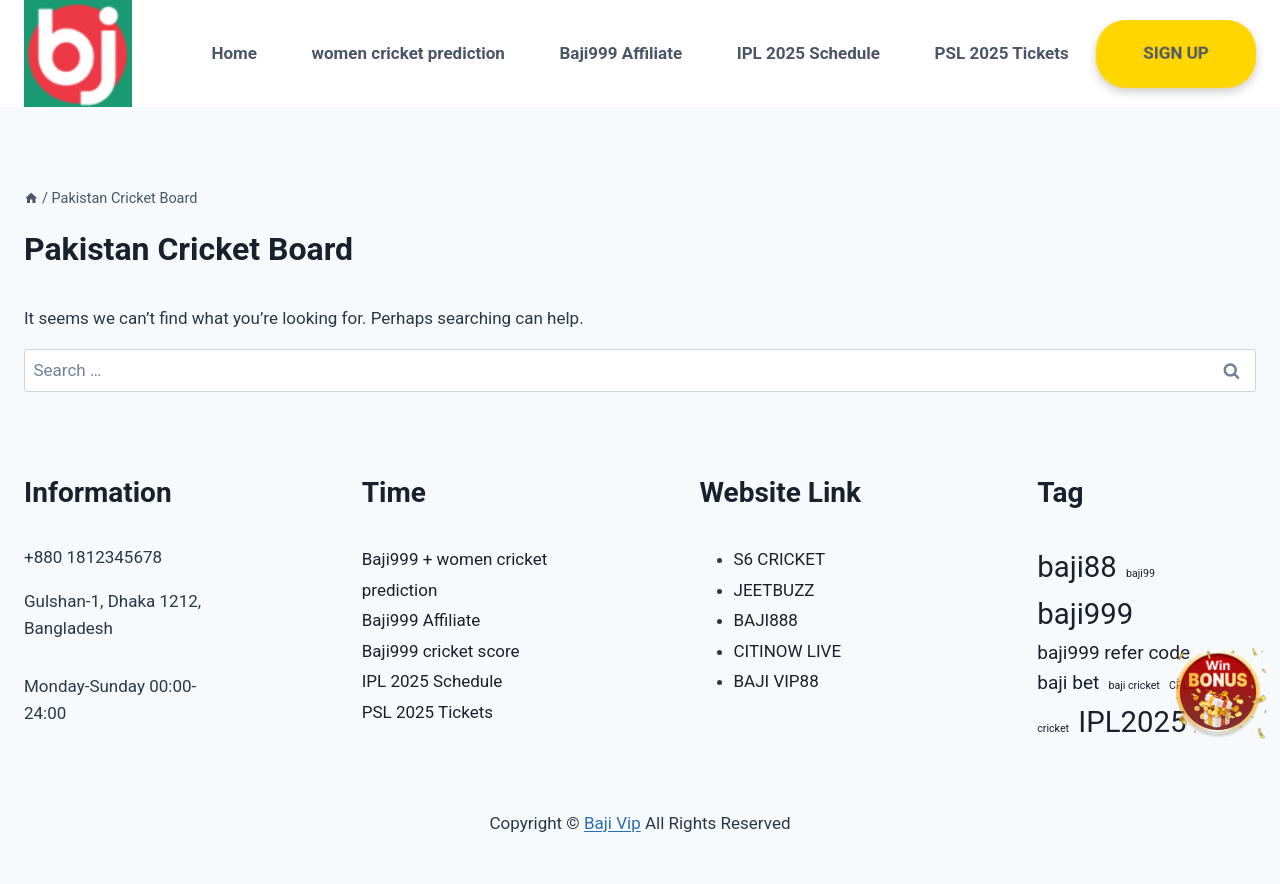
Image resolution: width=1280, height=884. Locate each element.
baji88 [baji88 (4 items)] (1077, 567)
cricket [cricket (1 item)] (1053, 728)
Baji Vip (612, 823)
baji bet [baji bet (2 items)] (1068, 682)
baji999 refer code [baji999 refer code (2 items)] (1113, 652)
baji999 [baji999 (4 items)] (1085, 614)
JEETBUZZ (774, 590)
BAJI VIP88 (776, 681)
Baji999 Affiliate (620, 53)
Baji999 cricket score (441, 651)
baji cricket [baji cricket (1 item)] (1133, 685)
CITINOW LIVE (788, 651)
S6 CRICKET (780, 559)
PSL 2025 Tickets (1002, 53)
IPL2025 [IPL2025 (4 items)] (1132, 722)
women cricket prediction (408, 53)
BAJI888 (766, 620)
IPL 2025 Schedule (808, 53)
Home (234, 53)
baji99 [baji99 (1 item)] (1140, 573)
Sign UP (1176, 53)
